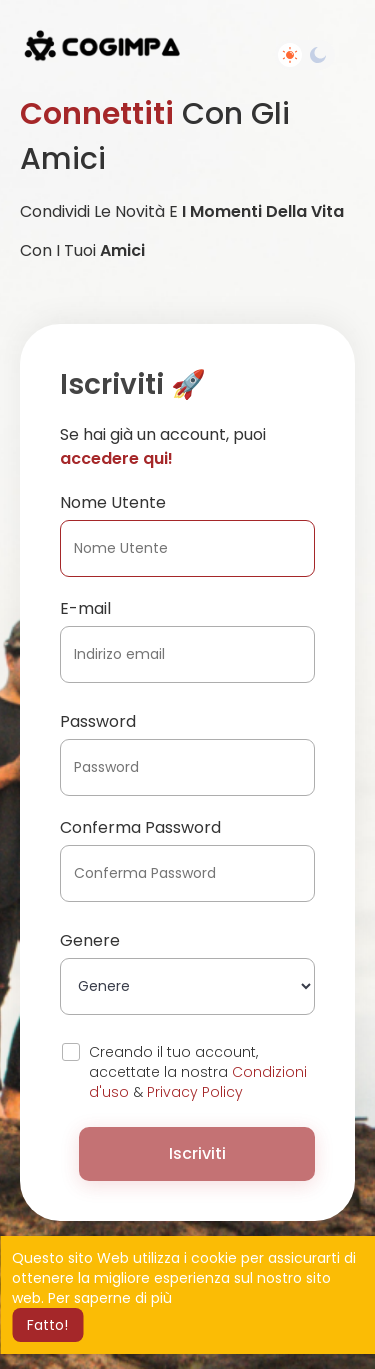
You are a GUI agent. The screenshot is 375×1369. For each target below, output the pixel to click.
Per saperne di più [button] (110, 1298)
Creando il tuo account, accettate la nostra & (198, 1072)
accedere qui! (116, 458)
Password (98, 721)
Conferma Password (140, 827)
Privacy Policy (195, 1092)
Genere (90, 940)
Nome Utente (113, 502)
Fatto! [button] (47, 1325)
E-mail (85, 608)
